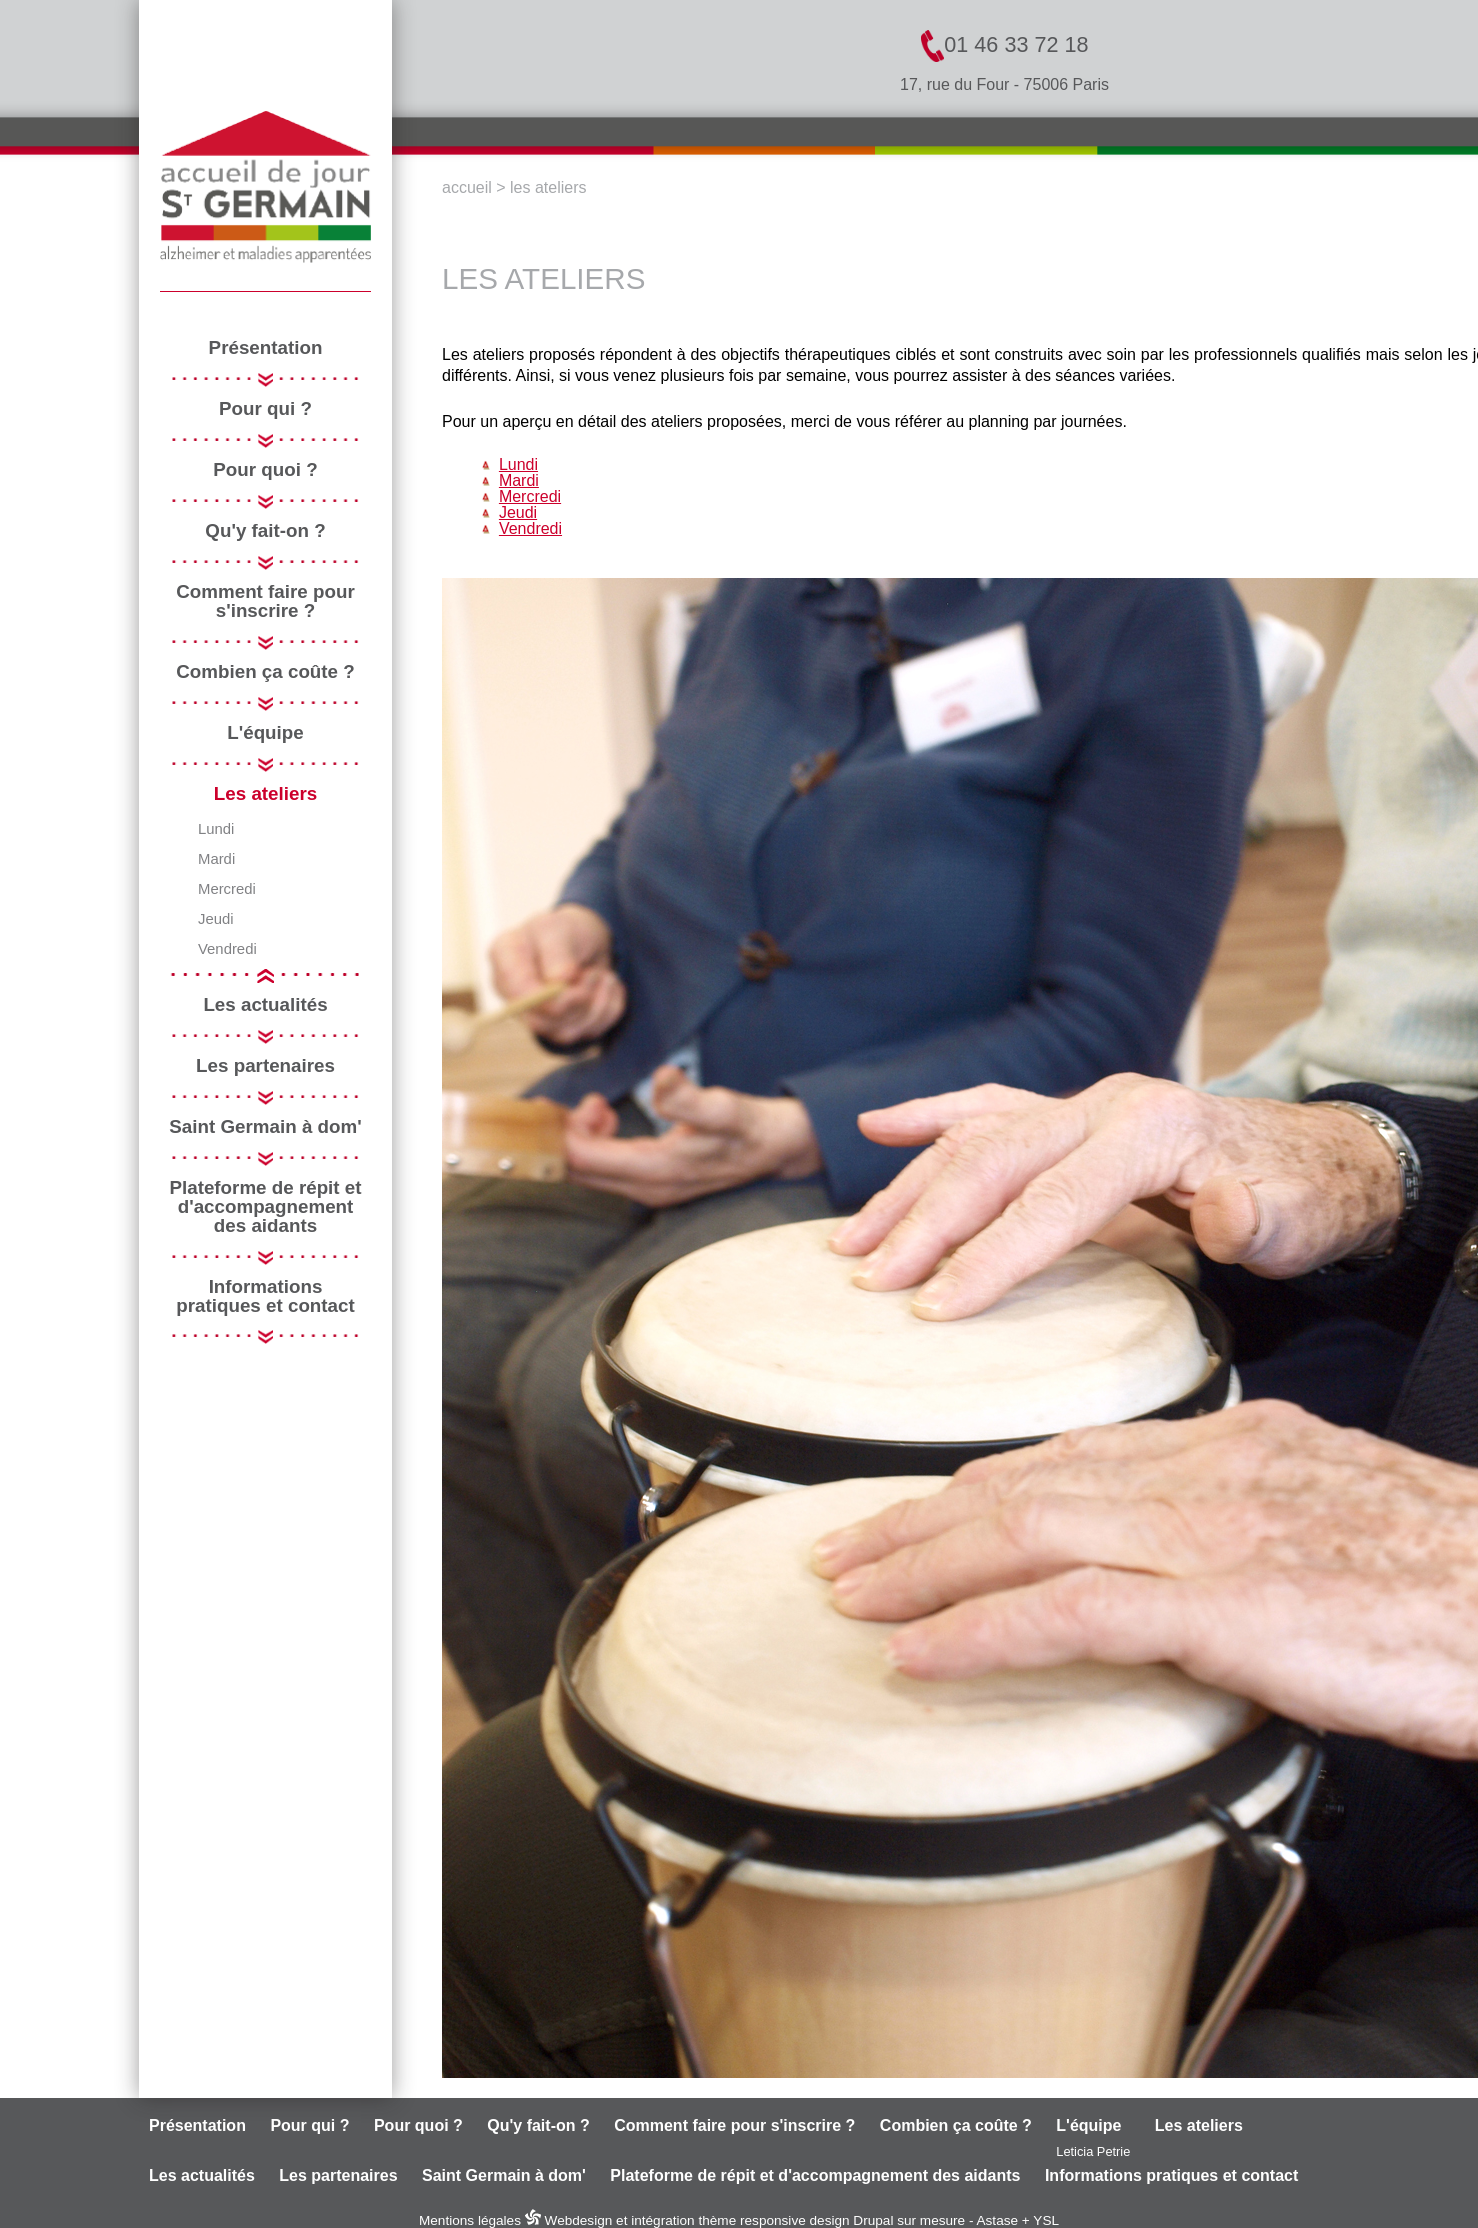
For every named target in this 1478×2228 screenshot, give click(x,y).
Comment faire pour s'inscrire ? (265, 602)
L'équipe (265, 733)
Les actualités (265, 1005)
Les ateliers (265, 794)
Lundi (216, 829)
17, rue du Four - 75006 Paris (1004, 84)
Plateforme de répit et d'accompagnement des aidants (265, 1207)
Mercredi (227, 889)
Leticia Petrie (1093, 2151)
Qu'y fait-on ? (265, 531)
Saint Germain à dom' (265, 1127)
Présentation (266, 348)
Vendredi (227, 949)
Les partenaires (265, 1066)
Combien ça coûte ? (265, 672)
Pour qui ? (265, 409)
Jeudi (216, 919)
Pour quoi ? (265, 470)
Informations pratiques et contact (265, 1297)
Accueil (467, 187)
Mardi (216, 859)
